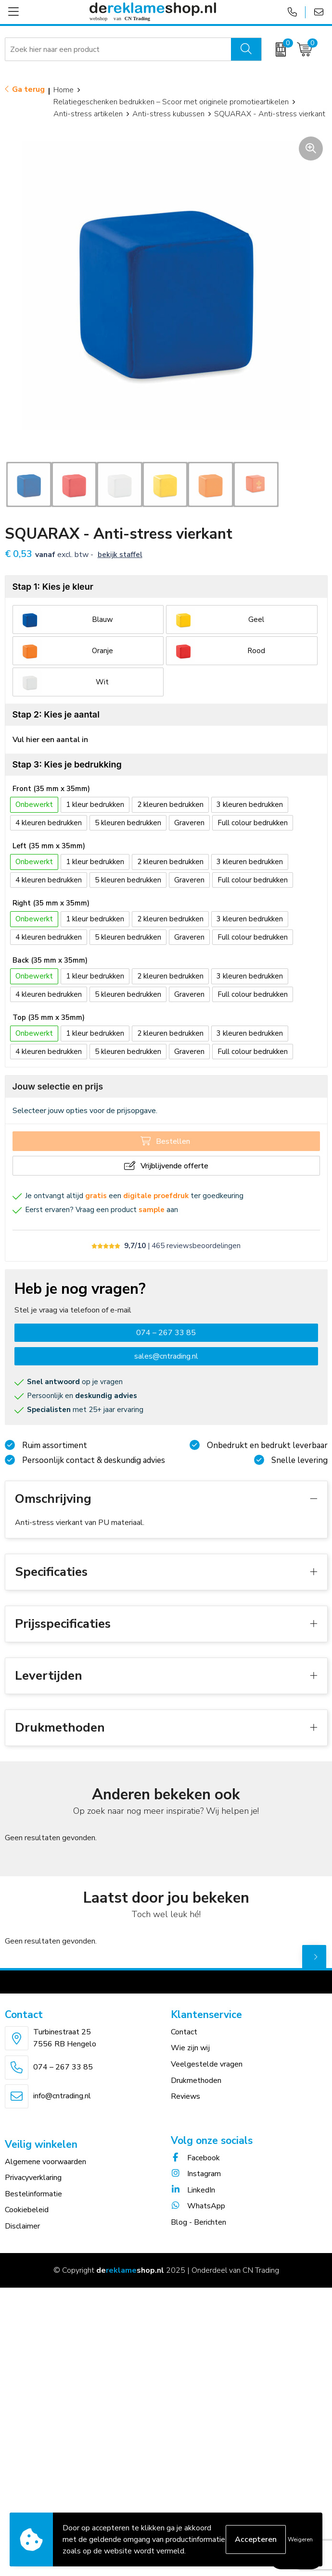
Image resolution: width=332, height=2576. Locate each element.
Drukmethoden (196, 2080)
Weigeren (300, 2539)
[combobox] (118, 49)
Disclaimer (22, 2226)
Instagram (196, 2173)
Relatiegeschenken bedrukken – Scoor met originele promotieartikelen (171, 102)
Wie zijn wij (190, 2048)
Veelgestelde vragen (207, 2064)
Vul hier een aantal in (50, 739)
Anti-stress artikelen (88, 114)
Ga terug (28, 89)
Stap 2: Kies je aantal (56, 714)
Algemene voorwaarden (45, 2161)
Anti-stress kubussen (168, 114)
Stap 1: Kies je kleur (53, 587)
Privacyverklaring (33, 2177)
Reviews (185, 2096)
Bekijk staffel (120, 554)
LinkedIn (193, 2190)
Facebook (195, 2158)
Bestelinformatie (33, 2194)
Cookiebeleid (27, 2209)
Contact (184, 2032)
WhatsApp (198, 2206)
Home (63, 90)
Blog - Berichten (198, 2222)
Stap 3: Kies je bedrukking (67, 764)
